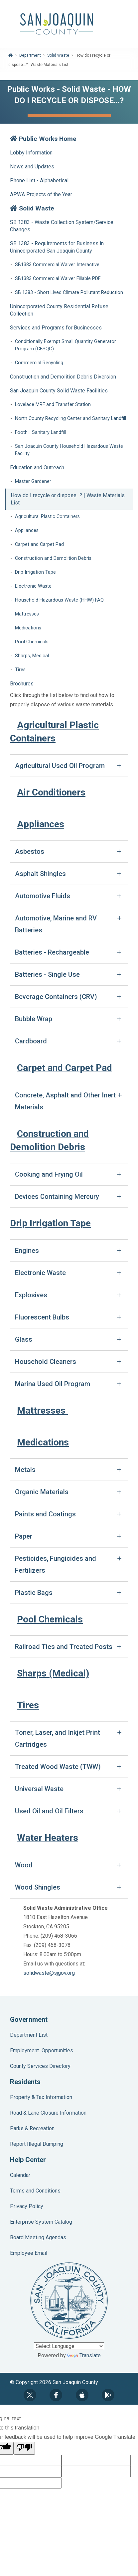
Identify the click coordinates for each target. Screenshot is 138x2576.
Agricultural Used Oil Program (60, 766)
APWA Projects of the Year (41, 194)
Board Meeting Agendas (38, 2237)
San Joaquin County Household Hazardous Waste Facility (69, 449)
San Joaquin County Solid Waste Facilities (59, 390)
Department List (29, 2035)
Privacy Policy (26, 2206)
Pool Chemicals (32, 642)
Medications (28, 628)
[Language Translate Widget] (69, 2346)
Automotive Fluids (42, 896)
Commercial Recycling (39, 363)
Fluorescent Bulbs (42, 1317)
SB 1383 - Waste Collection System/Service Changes (61, 226)
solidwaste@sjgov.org (49, 1973)
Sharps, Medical (32, 656)
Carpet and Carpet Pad (39, 544)
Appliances (27, 530)
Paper (23, 1536)
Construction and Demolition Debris (53, 558)
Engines (27, 1251)
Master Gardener (33, 481)
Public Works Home (43, 139)
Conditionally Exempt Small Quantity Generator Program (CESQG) (65, 345)
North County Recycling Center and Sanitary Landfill (70, 418)
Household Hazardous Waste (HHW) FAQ (59, 600)
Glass (23, 1339)
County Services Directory (40, 2066)
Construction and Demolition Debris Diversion (63, 377)
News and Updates (32, 166)
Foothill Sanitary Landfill (40, 432)
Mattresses (27, 614)
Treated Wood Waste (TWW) (58, 1767)
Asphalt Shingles (40, 874)
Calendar (20, 2175)
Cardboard (31, 1041)
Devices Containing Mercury (57, 1196)
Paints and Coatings (45, 1514)
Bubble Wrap (33, 1019)
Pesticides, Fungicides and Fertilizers (55, 1564)
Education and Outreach (37, 467)
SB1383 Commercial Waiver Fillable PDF (57, 278)
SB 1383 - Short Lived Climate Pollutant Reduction (69, 292)
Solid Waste (58, 55)
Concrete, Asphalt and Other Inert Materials (65, 1101)
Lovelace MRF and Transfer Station (53, 404)
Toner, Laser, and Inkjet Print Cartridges (57, 1738)
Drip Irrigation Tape (35, 572)
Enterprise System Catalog (41, 2222)
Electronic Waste (33, 586)
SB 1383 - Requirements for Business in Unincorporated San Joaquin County (57, 247)
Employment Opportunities (41, 2050)
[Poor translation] (24, 2448)
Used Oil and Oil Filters (49, 1811)
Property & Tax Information (41, 2097)
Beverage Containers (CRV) (56, 997)
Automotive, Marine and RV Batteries (56, 924)
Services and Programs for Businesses (56, 327)
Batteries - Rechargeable (52, 952)
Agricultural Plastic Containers (47, 516)
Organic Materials (42, 1492)
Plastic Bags (34, 1593)
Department (30, 55)
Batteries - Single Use (47, 974)
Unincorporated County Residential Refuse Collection (59, 310)
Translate (84, 2355)
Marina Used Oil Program (52, 1384)
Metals (25, 1470)
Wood (24, 1865)
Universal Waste (39, 1789)
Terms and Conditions (35, 2191)
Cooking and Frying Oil (49, 1174)
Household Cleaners (45, 1362)
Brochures (22, 683)
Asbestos (29, 851)
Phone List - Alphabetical (39, 180)
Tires (20, 670)
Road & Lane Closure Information (48, 2113)
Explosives (31, 1295)
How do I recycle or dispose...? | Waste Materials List (68, 499)
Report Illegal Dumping (36, 2144)
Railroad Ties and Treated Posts (63, 1647)
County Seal (69, 2300)
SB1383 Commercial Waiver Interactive (57, 264)
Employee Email (28, 2253)
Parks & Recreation (32, 2128)
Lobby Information (31, 152)
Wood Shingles (37, 1887)
